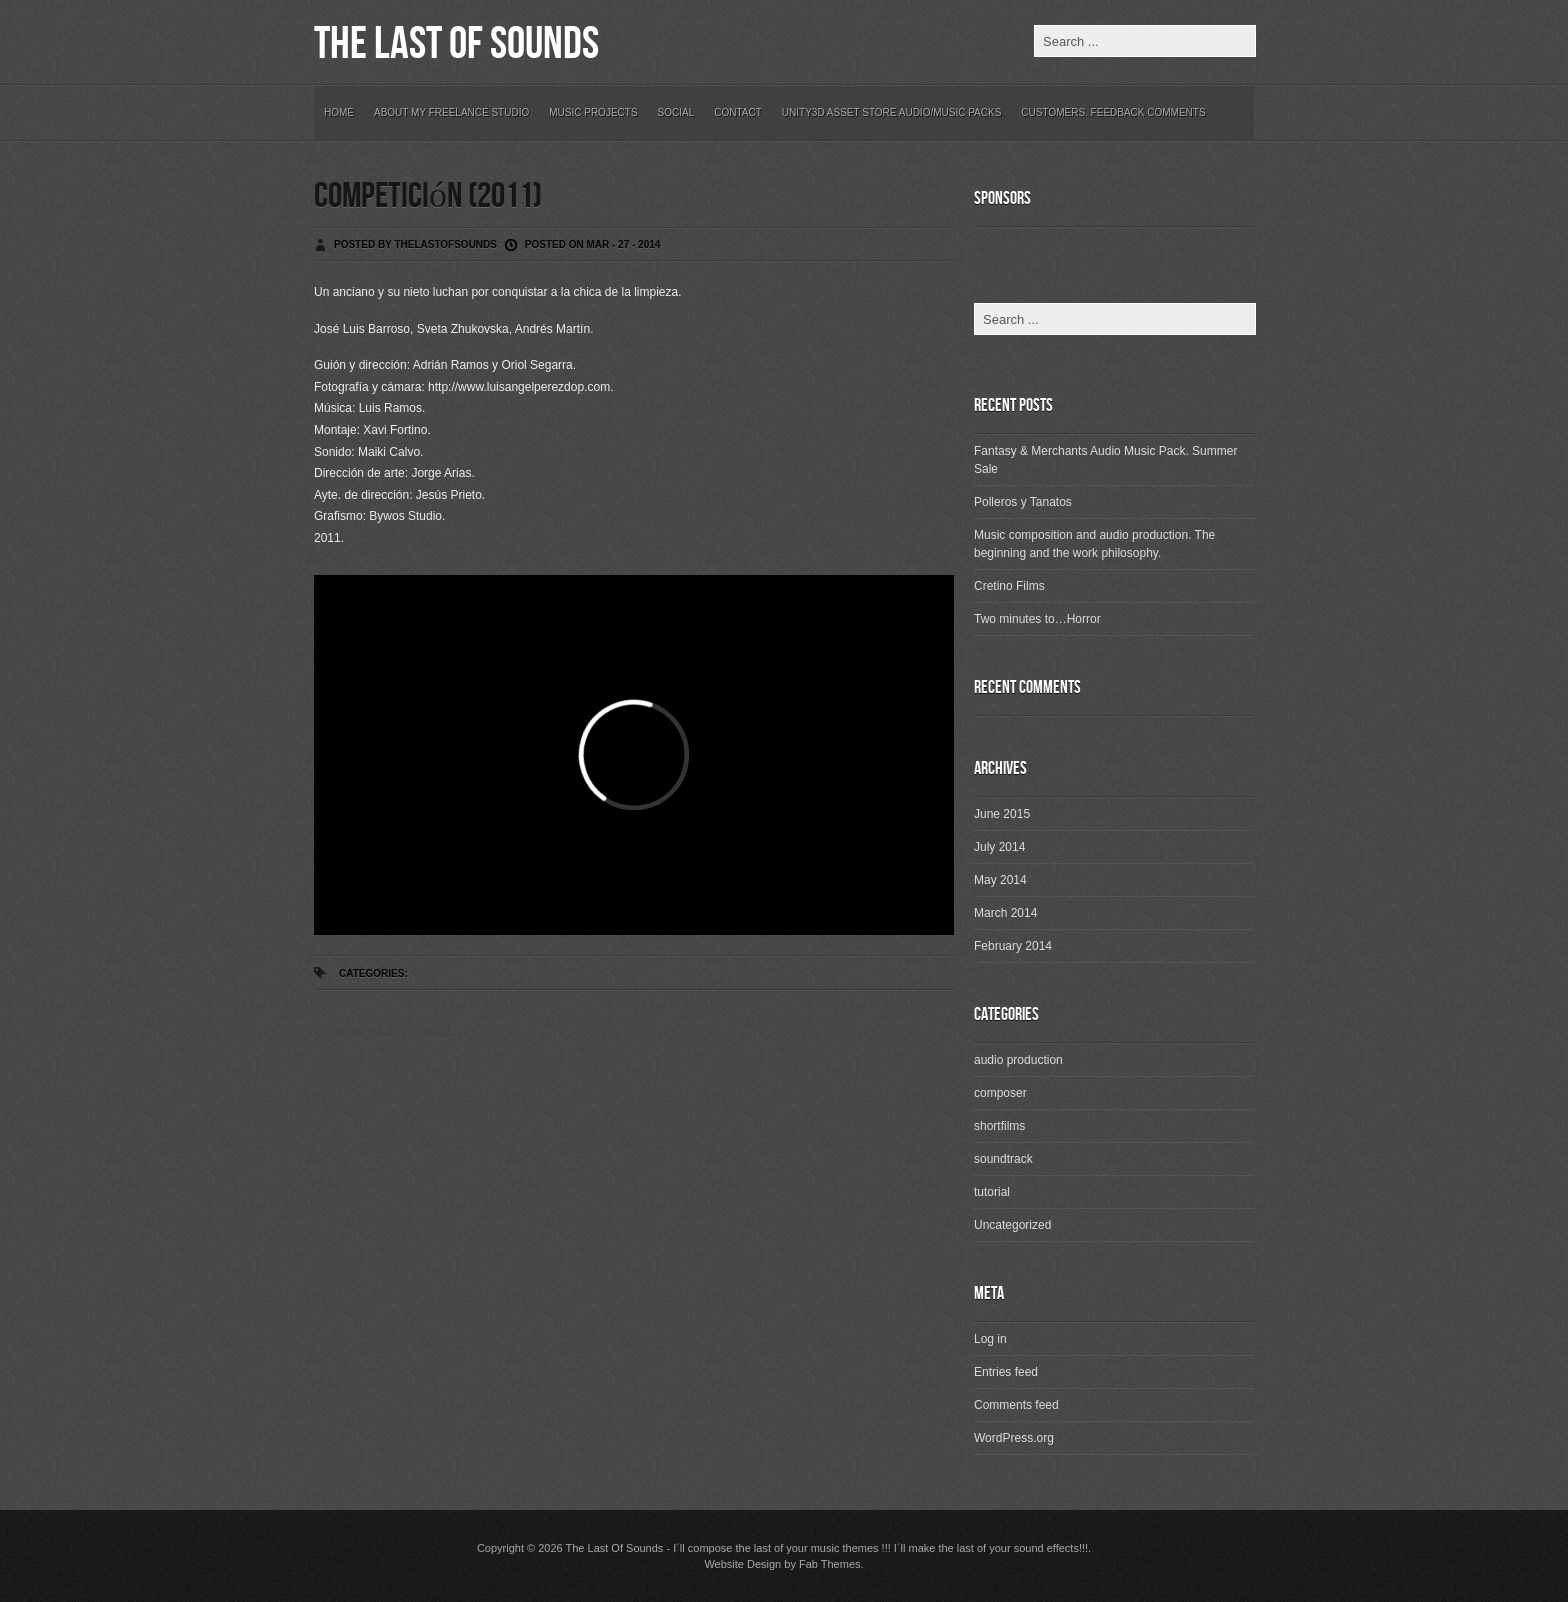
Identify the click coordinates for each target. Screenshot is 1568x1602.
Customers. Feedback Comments (1113, 112)
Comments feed (1016, 1405)
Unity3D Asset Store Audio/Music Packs (892, 112)
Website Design (742, 1564)
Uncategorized (1012, 1225)
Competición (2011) (428, 196)
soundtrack (1003, 1159)
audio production (1018, 1060)
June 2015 (1002, 814)
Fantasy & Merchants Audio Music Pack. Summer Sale (1105, 460)
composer (1000, 1093)
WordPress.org (1014, 1438)
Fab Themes (830, 1564)
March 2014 (1005, 913)
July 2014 (999, 847)
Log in (990, 1339)
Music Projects (593, 112)
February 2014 (1013, 946)
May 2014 (1000, 880)
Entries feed (1006, 1372)
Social (676, 112)
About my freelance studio (451, 112)
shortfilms (999, 1126)
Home (339, 112)
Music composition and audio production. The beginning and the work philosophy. (1094, 544)
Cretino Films (1009, 586)
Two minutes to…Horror (1037, 619)
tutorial (992, 1192)
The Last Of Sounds (456, 44)
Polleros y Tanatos (1023, 502)
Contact (738, 112)
